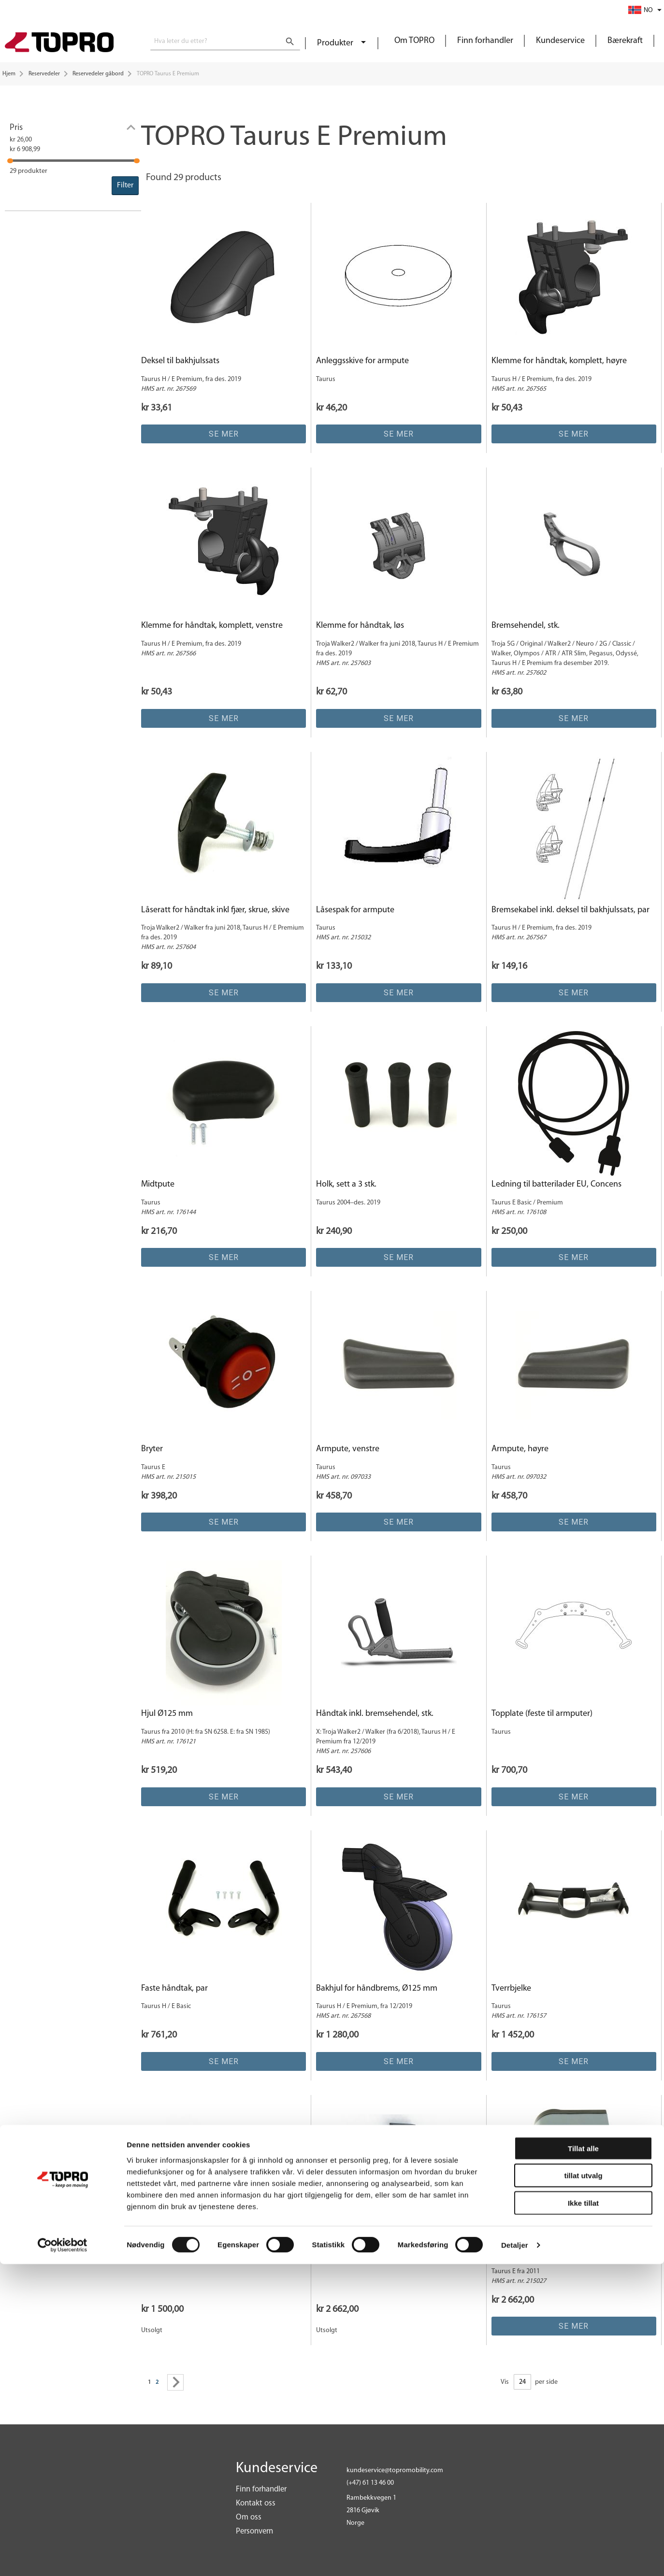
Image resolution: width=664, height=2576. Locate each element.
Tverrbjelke (511, 1988)
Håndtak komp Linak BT (184, 2253)
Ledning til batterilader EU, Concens (556, 1184)
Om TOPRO (414, 40)
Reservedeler (44, 74)
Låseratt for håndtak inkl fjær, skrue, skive (215, 910)
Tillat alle (583, 2460)
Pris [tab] (16, 127)
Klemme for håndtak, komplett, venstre (212, 625)
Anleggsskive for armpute (362, 361)
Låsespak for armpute (355, 910)
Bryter (152, 1449)
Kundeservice (560, 40)
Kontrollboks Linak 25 (355, 2253)
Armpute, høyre (520, 1449)
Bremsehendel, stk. (525, 625)
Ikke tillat (583, 2514)
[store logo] (59, 43)
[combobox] (225, 41)
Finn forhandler (485, 40)
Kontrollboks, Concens (531, 2253)
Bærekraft (625, 40)
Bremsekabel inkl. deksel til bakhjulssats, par (570, 910)
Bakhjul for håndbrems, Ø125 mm (376, 1988)
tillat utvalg (583, 2487)
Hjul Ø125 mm (167, 1713)
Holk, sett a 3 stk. (346, 1184)
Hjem (8, 74)
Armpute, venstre (347, 1449)
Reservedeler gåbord (98, 74)
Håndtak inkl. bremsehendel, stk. (374, 1713)
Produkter (336, 43)
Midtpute (157, 1184)
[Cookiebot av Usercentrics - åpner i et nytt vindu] (62, 2557)
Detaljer (514, 2557)
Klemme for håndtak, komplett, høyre (559, 361)
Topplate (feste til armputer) (541, 1713)
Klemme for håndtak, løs (360, 625)
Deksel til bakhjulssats (180, 361)
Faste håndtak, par (174, 1988)
